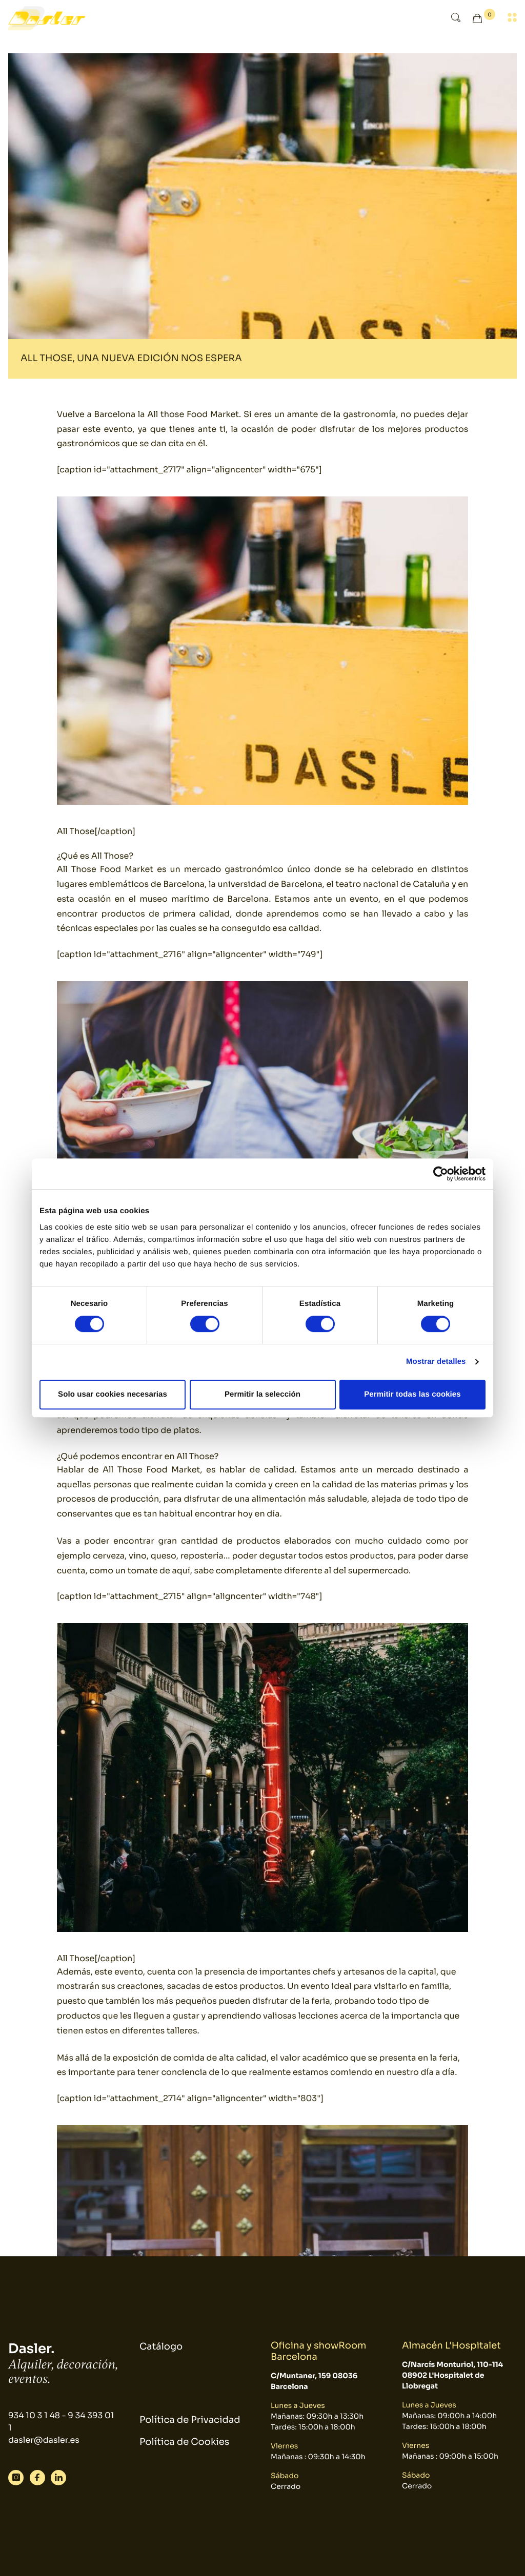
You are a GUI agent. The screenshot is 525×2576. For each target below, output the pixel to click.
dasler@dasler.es (43, 2440)
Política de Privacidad (189, 2420)
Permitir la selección (262, 1394)
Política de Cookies (184, 2442)
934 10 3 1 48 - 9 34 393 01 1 (61, 2421)
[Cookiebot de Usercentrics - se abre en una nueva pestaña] (441, 1173)
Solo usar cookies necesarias (112, 1394)
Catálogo (161, 2347)
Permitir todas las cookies (412, 1394)
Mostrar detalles (436, 1361)
